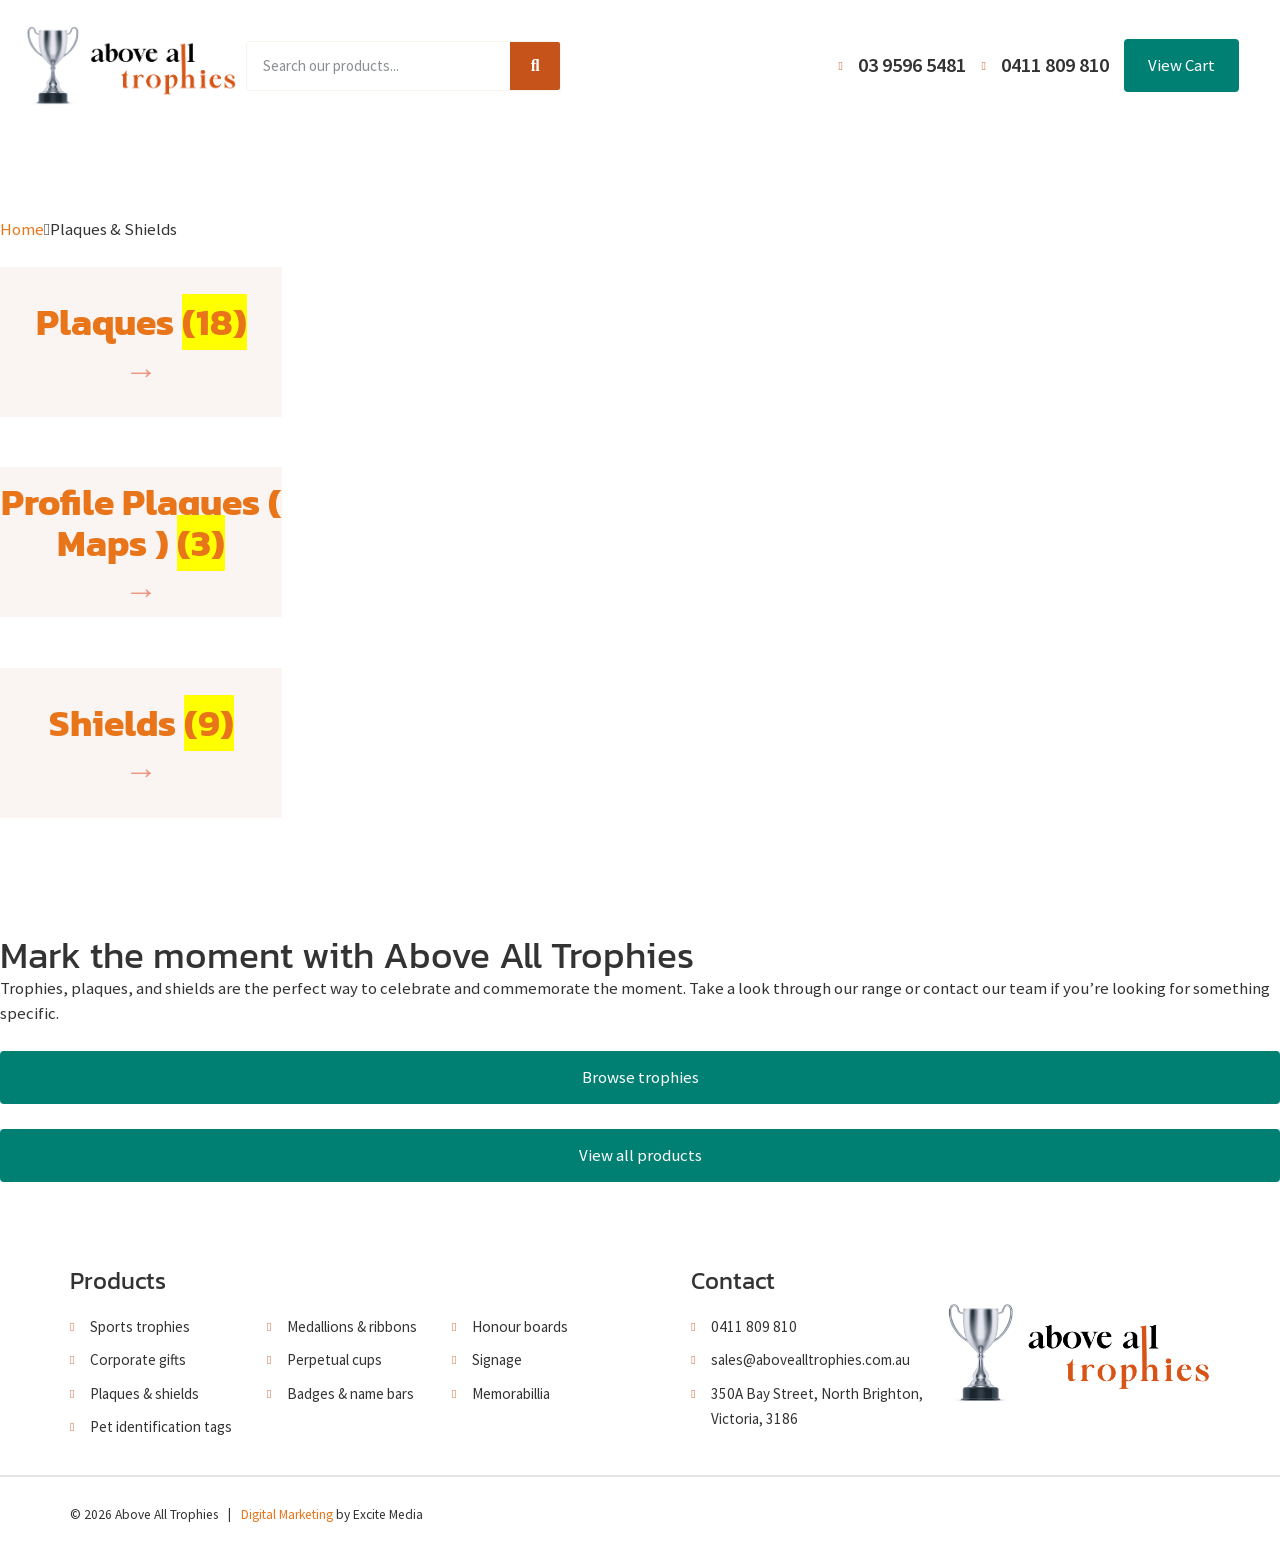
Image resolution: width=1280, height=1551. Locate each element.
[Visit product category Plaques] (141, 342)
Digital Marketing (287, 1514)
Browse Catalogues (490, 162)
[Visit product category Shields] (141, 743)
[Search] (535, 66)
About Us (631, 162)
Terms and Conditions (780, 162)
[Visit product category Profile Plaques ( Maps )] (141, 542)
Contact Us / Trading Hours (992, 162)
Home (214, 162)
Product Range (329, 162)
